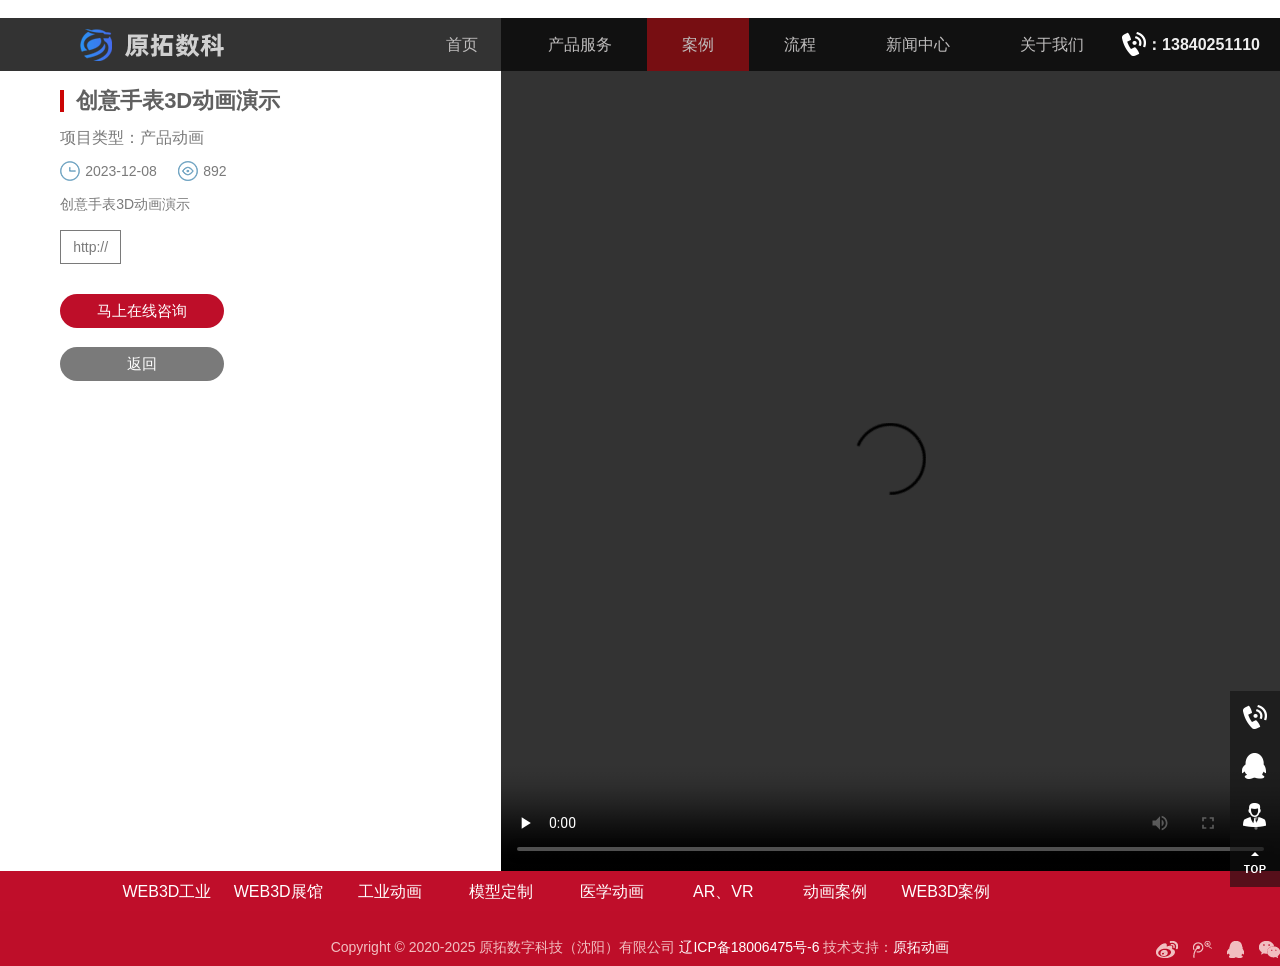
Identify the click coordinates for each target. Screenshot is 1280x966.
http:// (90, 247)
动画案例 (835, 891)
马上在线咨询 (142, 310)
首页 (462, 44)
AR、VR (723, 891)
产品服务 (580, 44)
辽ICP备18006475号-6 (749, 947)
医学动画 (612, 891)
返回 (142, 363)
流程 (800, 44)
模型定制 (501, 891)
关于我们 (1052, 44)
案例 (698, 44)
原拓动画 (921, 947)
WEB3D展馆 (278, 891)
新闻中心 (918, 44)
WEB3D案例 (945, 891)
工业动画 (390, 891)
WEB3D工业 (166, 891)
